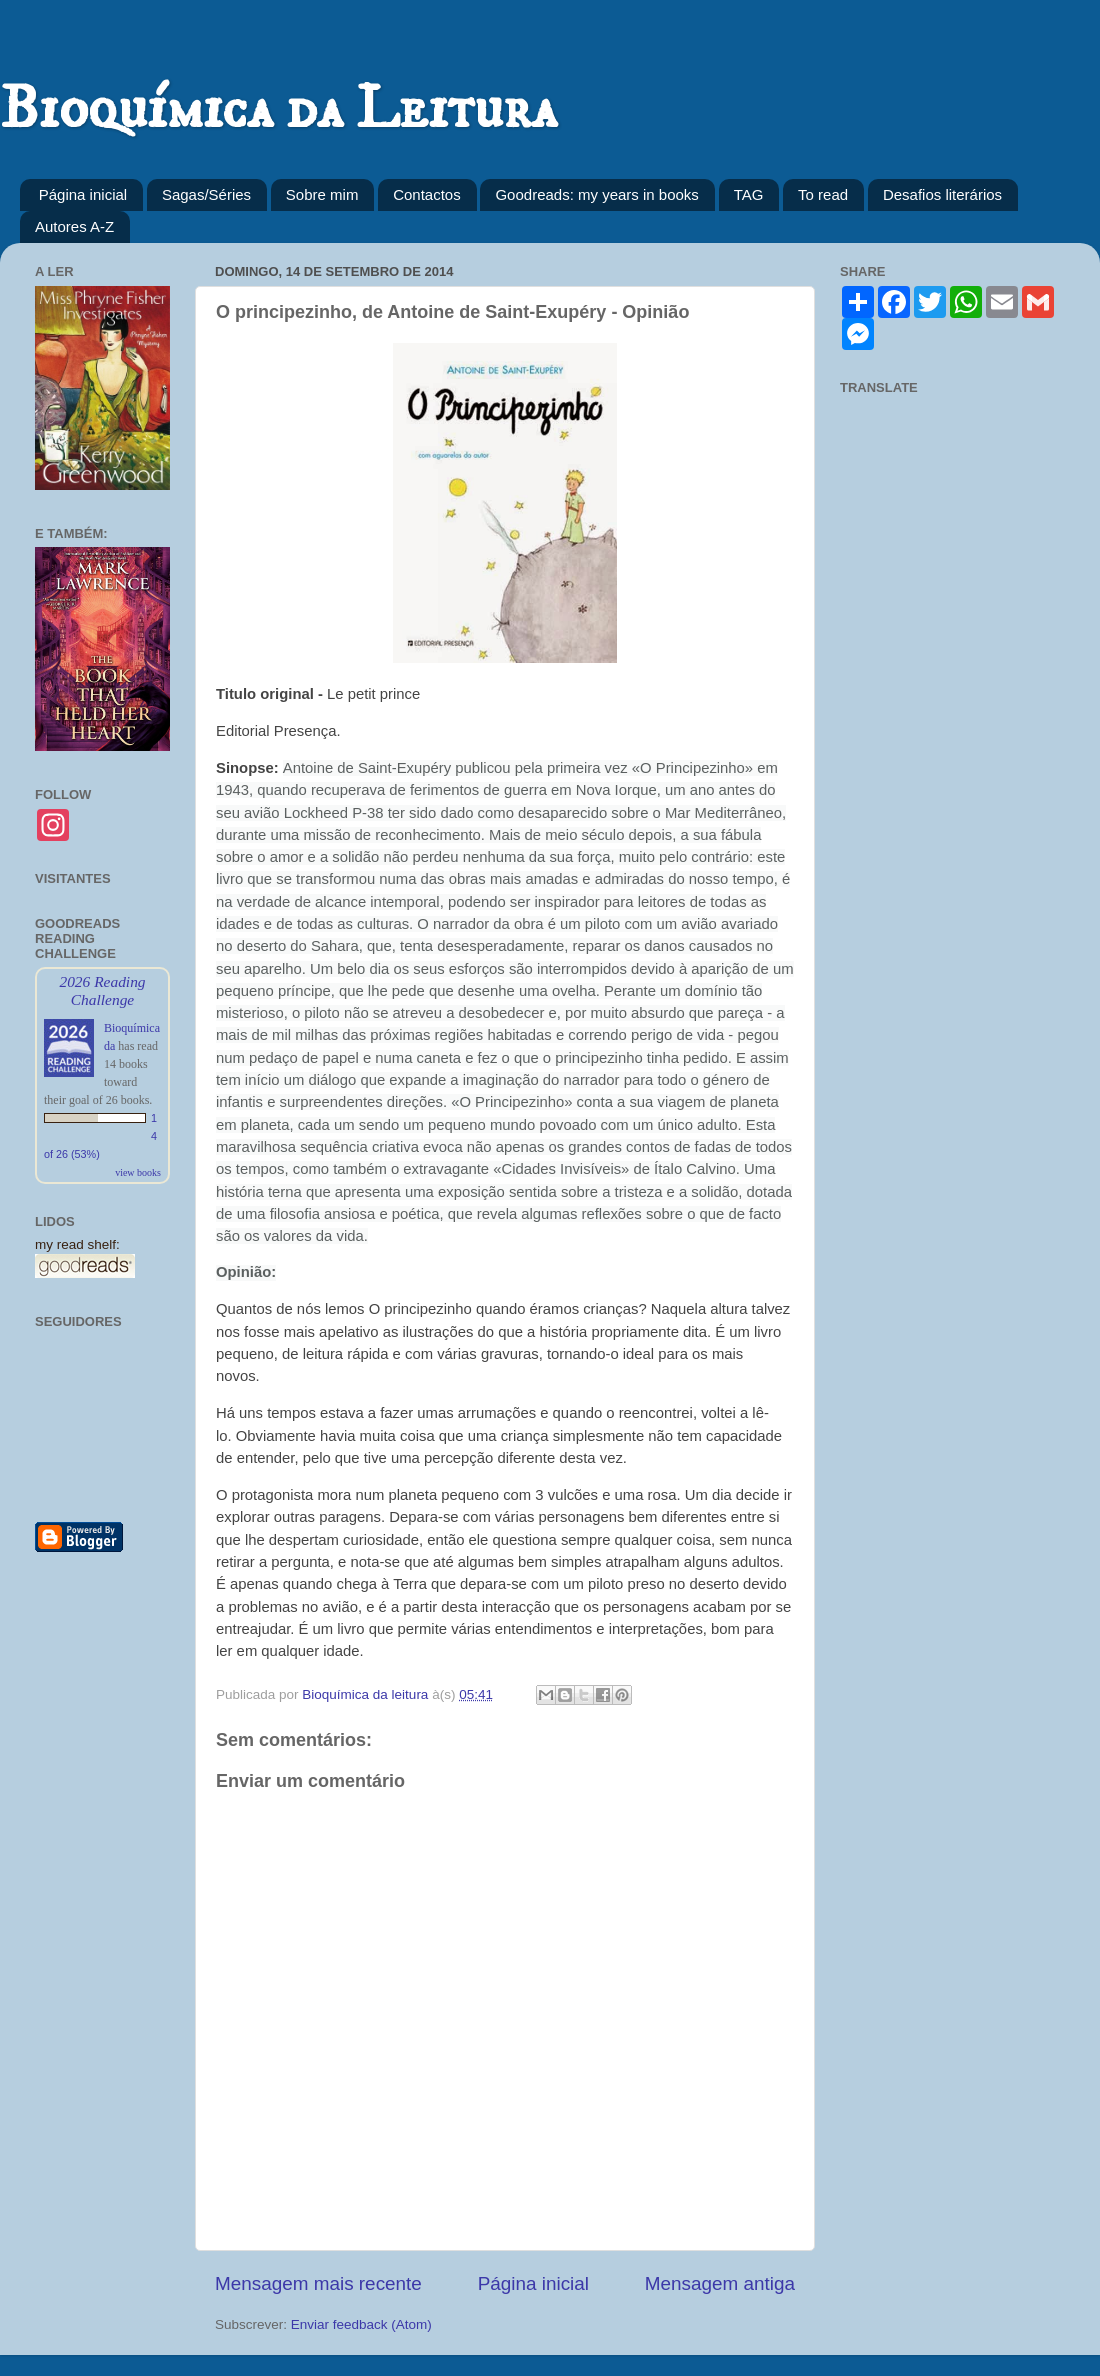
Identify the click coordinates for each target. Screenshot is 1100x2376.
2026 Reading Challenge (102, 990)
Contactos (427, 194)
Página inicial (83, 194)
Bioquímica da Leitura (278, 109)
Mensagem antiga (720, 2283)
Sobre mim (322, 194)
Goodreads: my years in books (596, 194)
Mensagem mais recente (318, 2283)
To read (823, 194)
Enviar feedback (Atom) (361, 2324)
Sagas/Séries (206, 194)
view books (138, 1172)
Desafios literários (942, 194)
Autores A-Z (74, 226)
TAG (749, 194)
